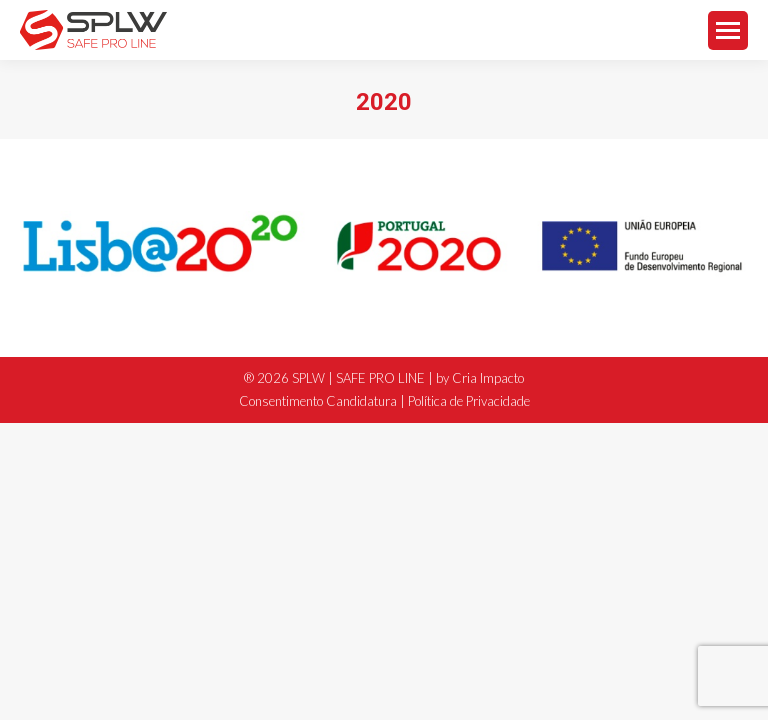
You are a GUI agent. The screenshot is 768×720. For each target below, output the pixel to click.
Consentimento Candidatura (318, 401)
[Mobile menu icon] (728, 30)
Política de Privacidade (469, 401)
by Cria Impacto (480, 378)
